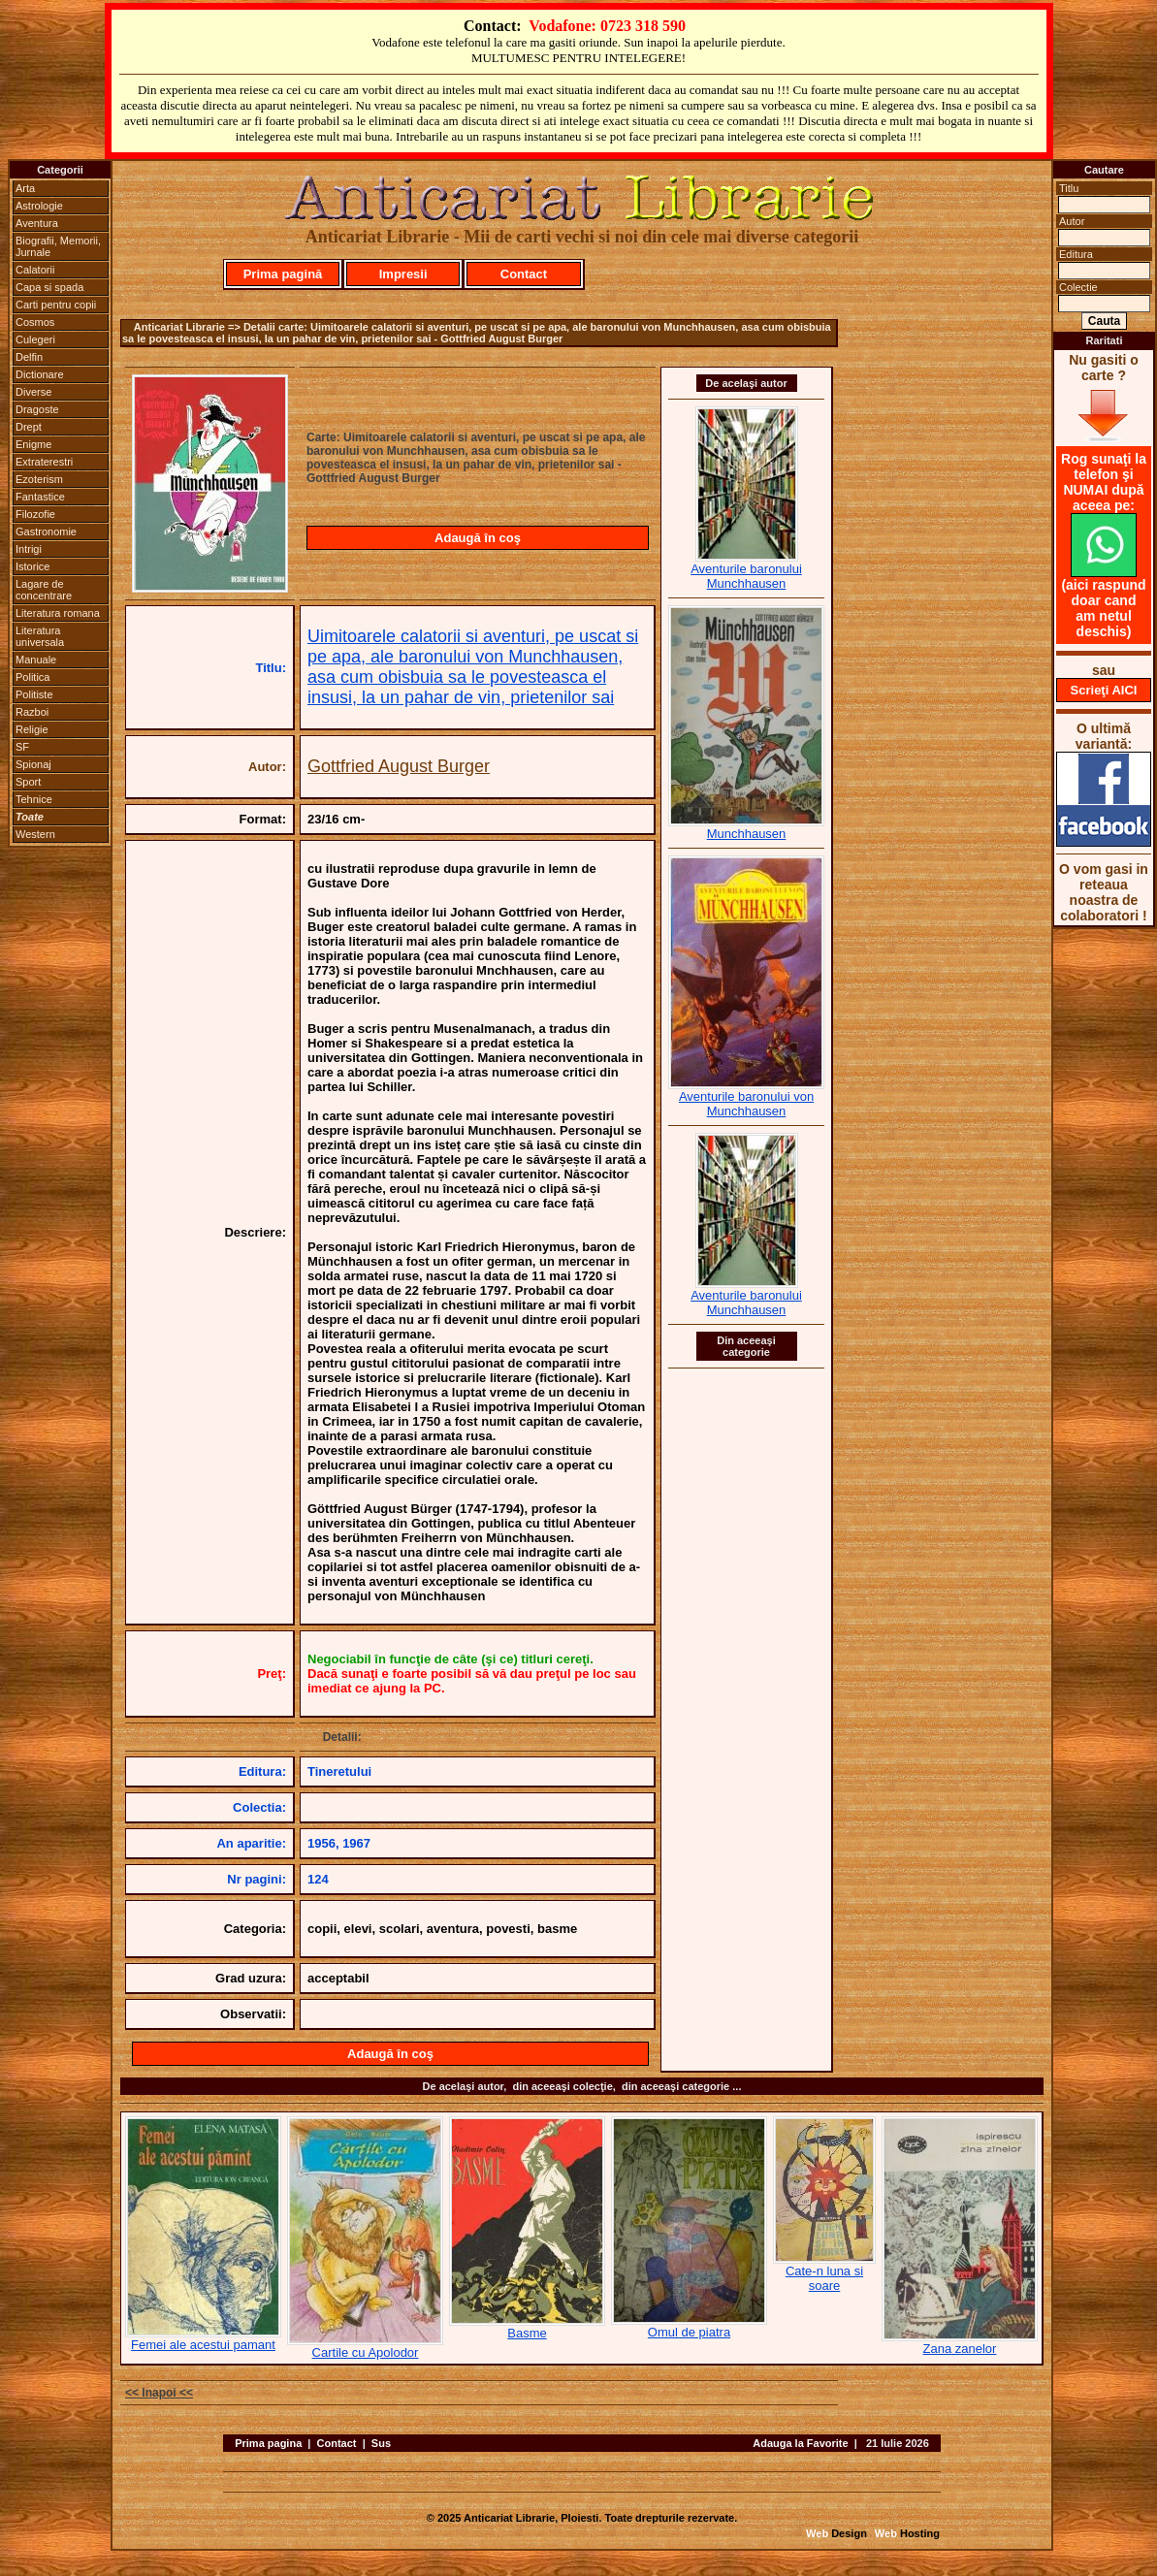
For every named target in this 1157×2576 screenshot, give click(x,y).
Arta (25, 188)
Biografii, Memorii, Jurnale (58, 246)
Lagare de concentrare (44, 589)
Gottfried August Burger (398, 766)
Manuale (36, 659)
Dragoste (37, 409)
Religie (32, 729)
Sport (28, 782)
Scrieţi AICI (1104, 690)
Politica (32, 677)
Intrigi (29, 549)
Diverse (33, 392)
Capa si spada (49, 287)
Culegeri (35, 339)
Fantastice (40, 496)
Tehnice (34, 799)
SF (22, 747)
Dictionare (40, 374)
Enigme (33, 444)
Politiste (34, 694)
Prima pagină (283, 274)
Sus (381, 2443)
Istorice (32, 566)
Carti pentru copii (56, 304)
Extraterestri (44, 461)
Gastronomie (46, 531)
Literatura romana (58, 613)
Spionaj (33, 764)
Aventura (37, 223)
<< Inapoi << (159, 2392)
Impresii (403, 274)
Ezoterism (39, 479)
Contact (523, 274)
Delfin (29, 357)
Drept (29, 427)
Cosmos (35, 322)
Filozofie (35, 514)
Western (35, 834)
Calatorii (35, 269)
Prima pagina (268, 2443)
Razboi (32, 712)
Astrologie (39, 205)
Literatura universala (40, 636)
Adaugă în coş (477, 538)
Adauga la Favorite (800, 2443)
